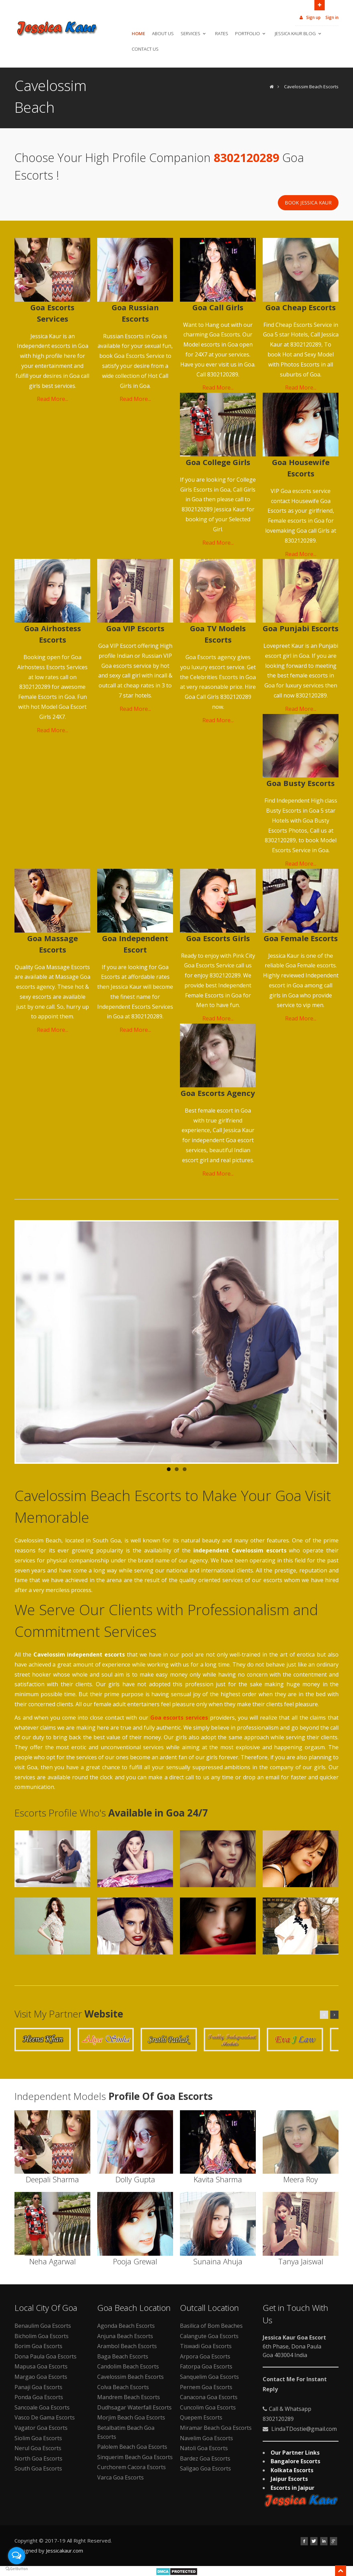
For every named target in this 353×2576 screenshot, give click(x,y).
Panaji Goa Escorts (38, 2387)
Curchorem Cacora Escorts (131, 2467)
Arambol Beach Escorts (127, 2346)
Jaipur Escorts (289, 2479)
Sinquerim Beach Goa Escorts (135, 2457)
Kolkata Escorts (292, 2470)
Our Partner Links (295, 2452)
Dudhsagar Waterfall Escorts (134, 2407)
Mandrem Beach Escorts (128, 2397)
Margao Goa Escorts (40, 2377)
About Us (163, 33)
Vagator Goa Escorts (41, 2428)
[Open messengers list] (16, 2555)
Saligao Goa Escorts (205, 2468)
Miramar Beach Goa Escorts (216, 2428)
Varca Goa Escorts (120, 2477)
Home (138, 33)
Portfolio (250, 33)
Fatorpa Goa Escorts (206, 2366)
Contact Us (145, 49)
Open (319, 4)
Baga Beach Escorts (122, 2356)
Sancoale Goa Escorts (42, 2407)
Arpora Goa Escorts (205, 2356)
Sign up (310, 17)
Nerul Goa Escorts (37, 2448)
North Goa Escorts (38, 2458)
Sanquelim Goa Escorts (209, 2377)
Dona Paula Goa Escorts (45, 2356)
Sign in (332, 17)
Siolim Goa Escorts (38, 2438)
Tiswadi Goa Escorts (206, 2346)
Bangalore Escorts (295, 2461)
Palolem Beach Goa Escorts (132, 2447)
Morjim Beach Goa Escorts (131, 2417)
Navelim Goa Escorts (206, 2438)
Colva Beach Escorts (123, 2387)
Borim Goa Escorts (38, 2346)
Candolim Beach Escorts (128, 2366)
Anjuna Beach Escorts (125, 2336)
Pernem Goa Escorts (206, 2387)
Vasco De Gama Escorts (44, 2417)
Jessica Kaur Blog (298, 33)
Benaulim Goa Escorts (42, 2326)
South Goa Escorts (38, 2468)
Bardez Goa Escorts (205, 2458)
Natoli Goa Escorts (204, 2448)
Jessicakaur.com (64, 2550)
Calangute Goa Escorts (209, 2336)
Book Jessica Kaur (308, 202)
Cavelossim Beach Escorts (311, 86)
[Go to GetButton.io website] (17, 2569)
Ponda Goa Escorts (38, 2397)
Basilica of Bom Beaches (211, 2326)
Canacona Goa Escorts (209, 2397)
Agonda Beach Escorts (126, 2326)
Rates (221, 33)
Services (194, 33)
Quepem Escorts (201, 2417)
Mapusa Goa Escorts (41, 2366)
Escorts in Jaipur (292, 2488)
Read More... (52, 399)
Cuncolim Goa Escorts (208, 2407)
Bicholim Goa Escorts (41, 2336)
